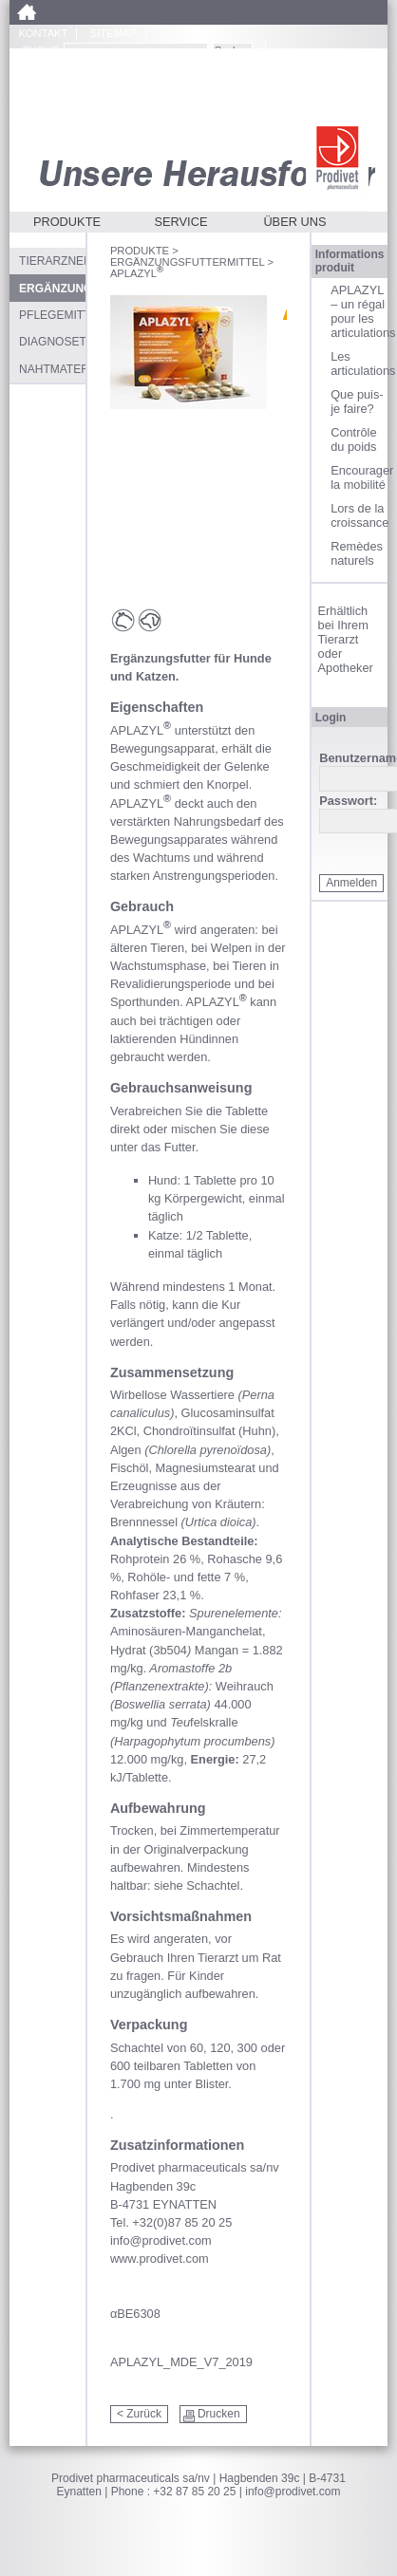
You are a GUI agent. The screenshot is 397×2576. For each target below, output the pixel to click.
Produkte (67, 222)
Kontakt (42, 33)
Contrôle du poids (353, 439)
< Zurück (139, 2413)
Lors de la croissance (359, 515)
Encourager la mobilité (359, 477)
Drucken (219, 2413)
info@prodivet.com (292, 2491)
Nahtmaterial (52, 369)
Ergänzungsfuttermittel (187, 262)
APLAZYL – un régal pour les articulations (359, 311)
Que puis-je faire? (357, 401)
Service (180, 222)
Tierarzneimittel (52, 261)
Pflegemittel (52, 315)
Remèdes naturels (357, 553)
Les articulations (359, 363)
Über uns (294, 222)
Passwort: (348, 801)
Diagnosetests (52, 341)
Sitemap (113, 33)
